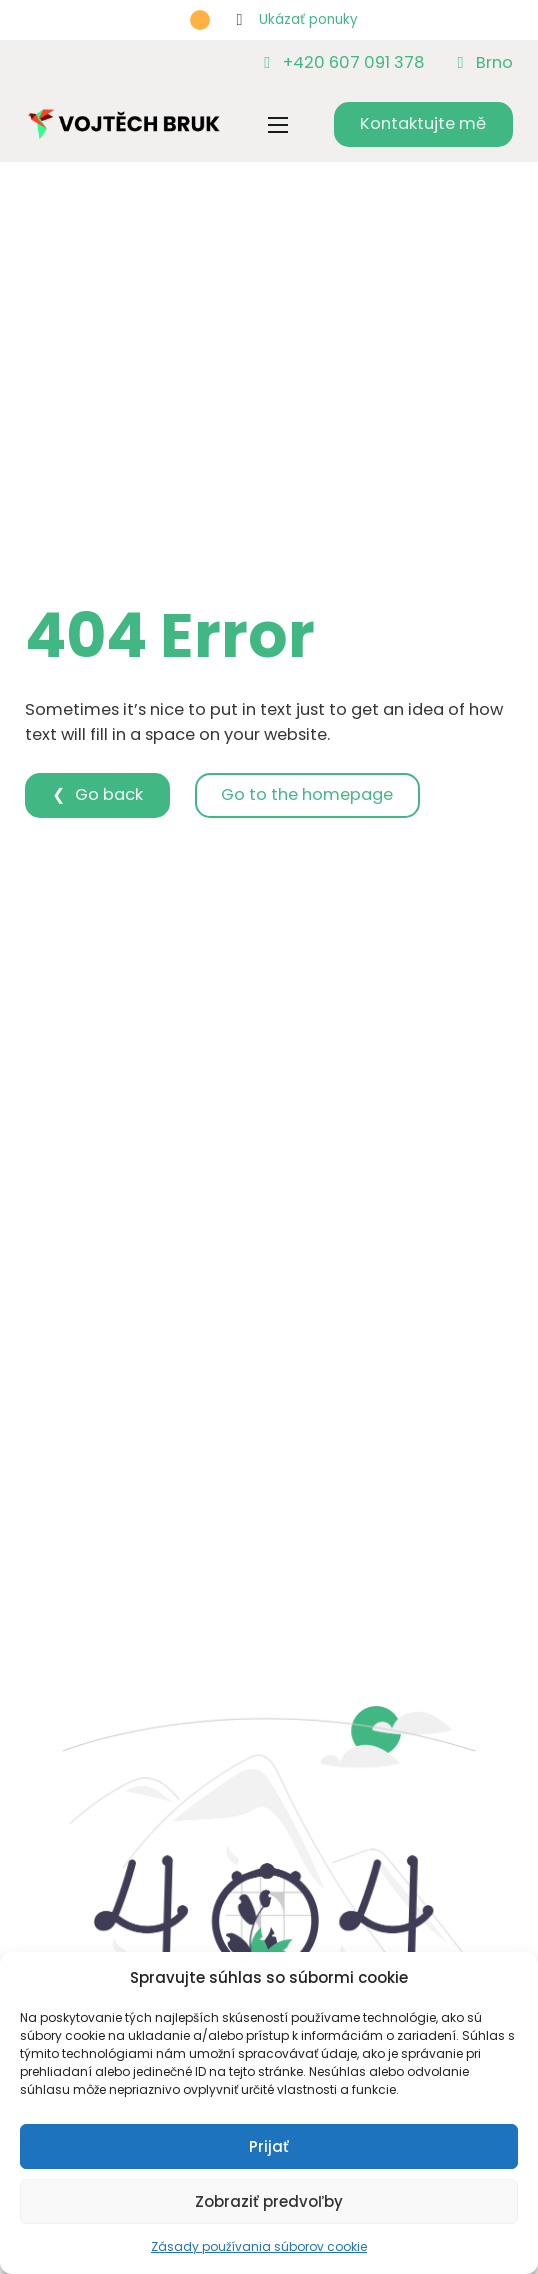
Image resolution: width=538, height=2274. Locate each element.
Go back (109, 794)
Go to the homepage (307, 794)
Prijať (269, 2146)
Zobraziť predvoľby (269, 2201)
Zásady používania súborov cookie (259, 2246)
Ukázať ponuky (308, 19)
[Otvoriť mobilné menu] (278, 125)
